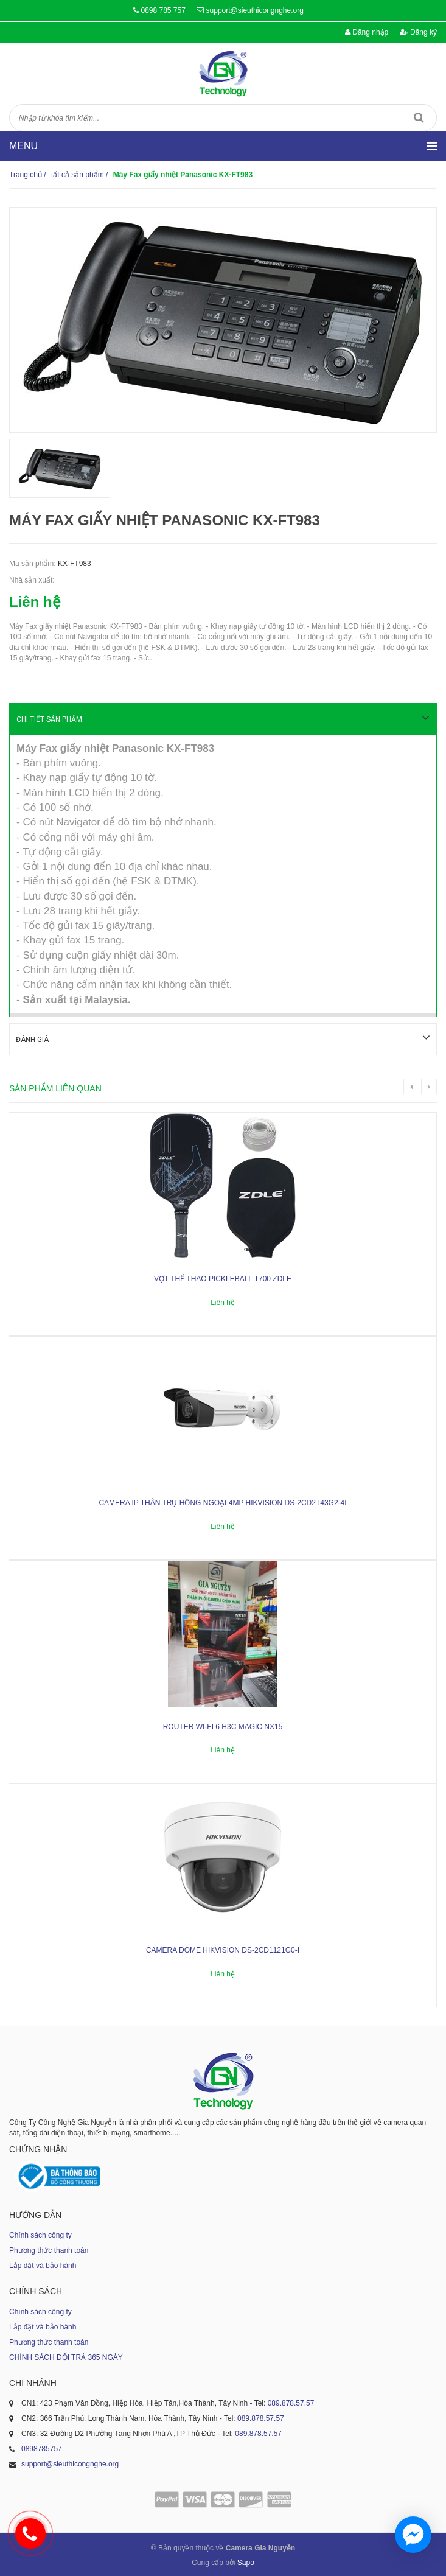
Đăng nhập (366, 32)
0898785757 (41, 2447)
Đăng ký (418, 32)
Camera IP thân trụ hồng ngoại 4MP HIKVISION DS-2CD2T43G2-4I (222, 1501)
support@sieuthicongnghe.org (255, 10)
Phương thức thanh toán (48, 2249)
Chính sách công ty (40, 2234)
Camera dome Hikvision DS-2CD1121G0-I (222, 1949)
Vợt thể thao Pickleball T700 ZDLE (222, 1277)
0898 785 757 (163, 10)
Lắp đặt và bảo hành (42, 2264)
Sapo (245, 2561)
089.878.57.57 (291, 2402)
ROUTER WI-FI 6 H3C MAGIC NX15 (223, 1725)
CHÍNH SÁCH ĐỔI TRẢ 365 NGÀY (66, 2356)
